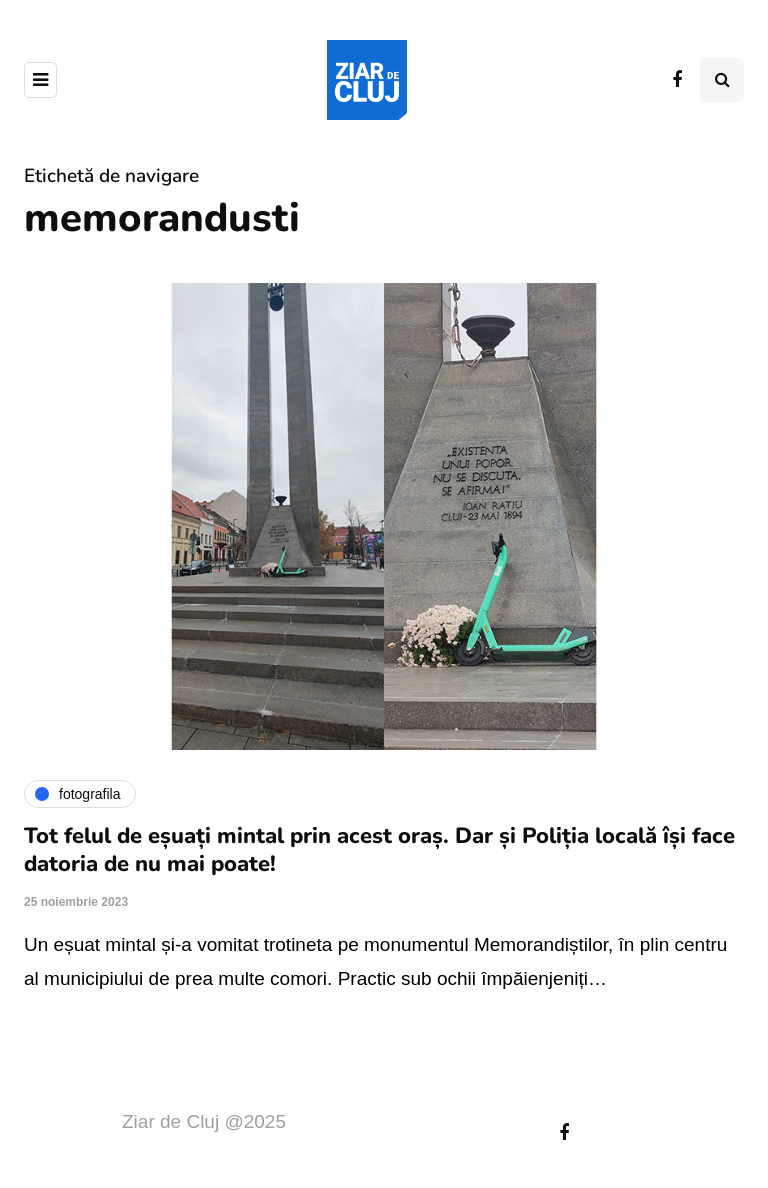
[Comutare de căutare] (722, 80)
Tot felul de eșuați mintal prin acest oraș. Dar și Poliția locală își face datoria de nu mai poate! (379, 850)
